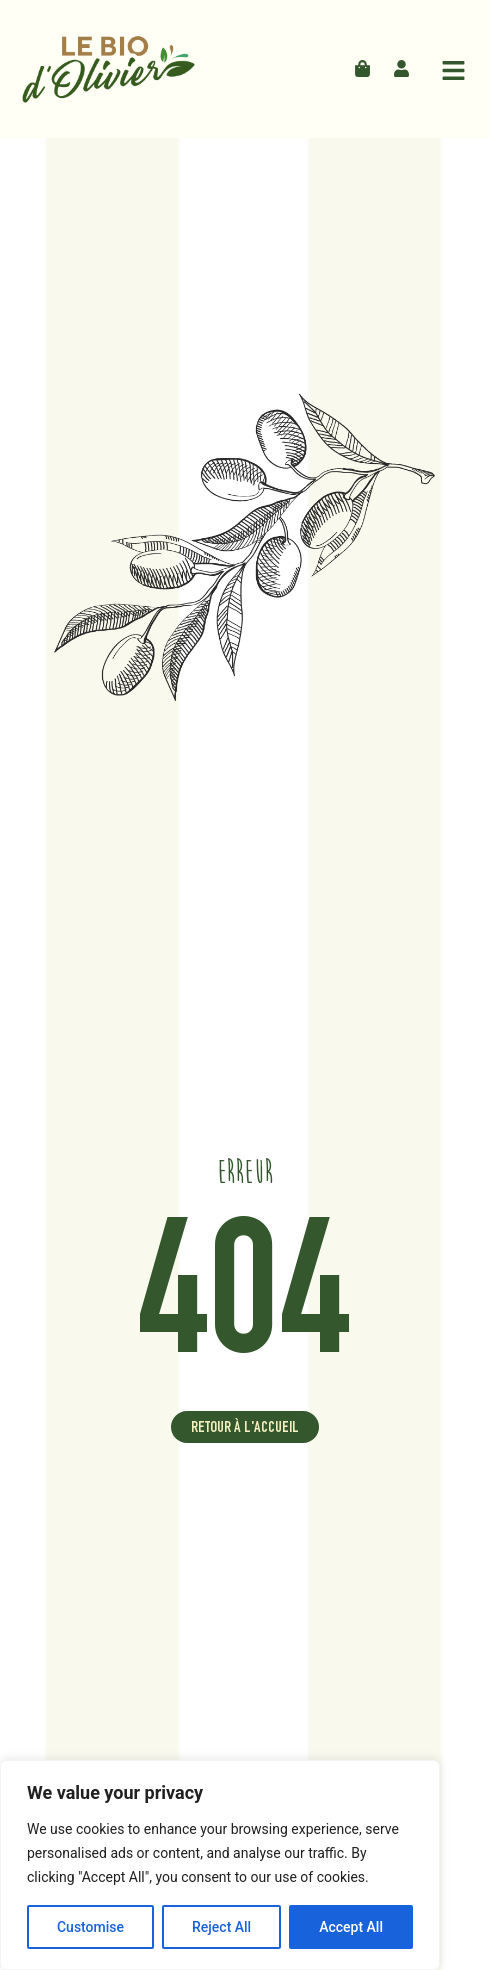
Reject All (221, 1927)
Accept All (351, 1927)
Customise (90, 1927)
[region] (220, 1865)
